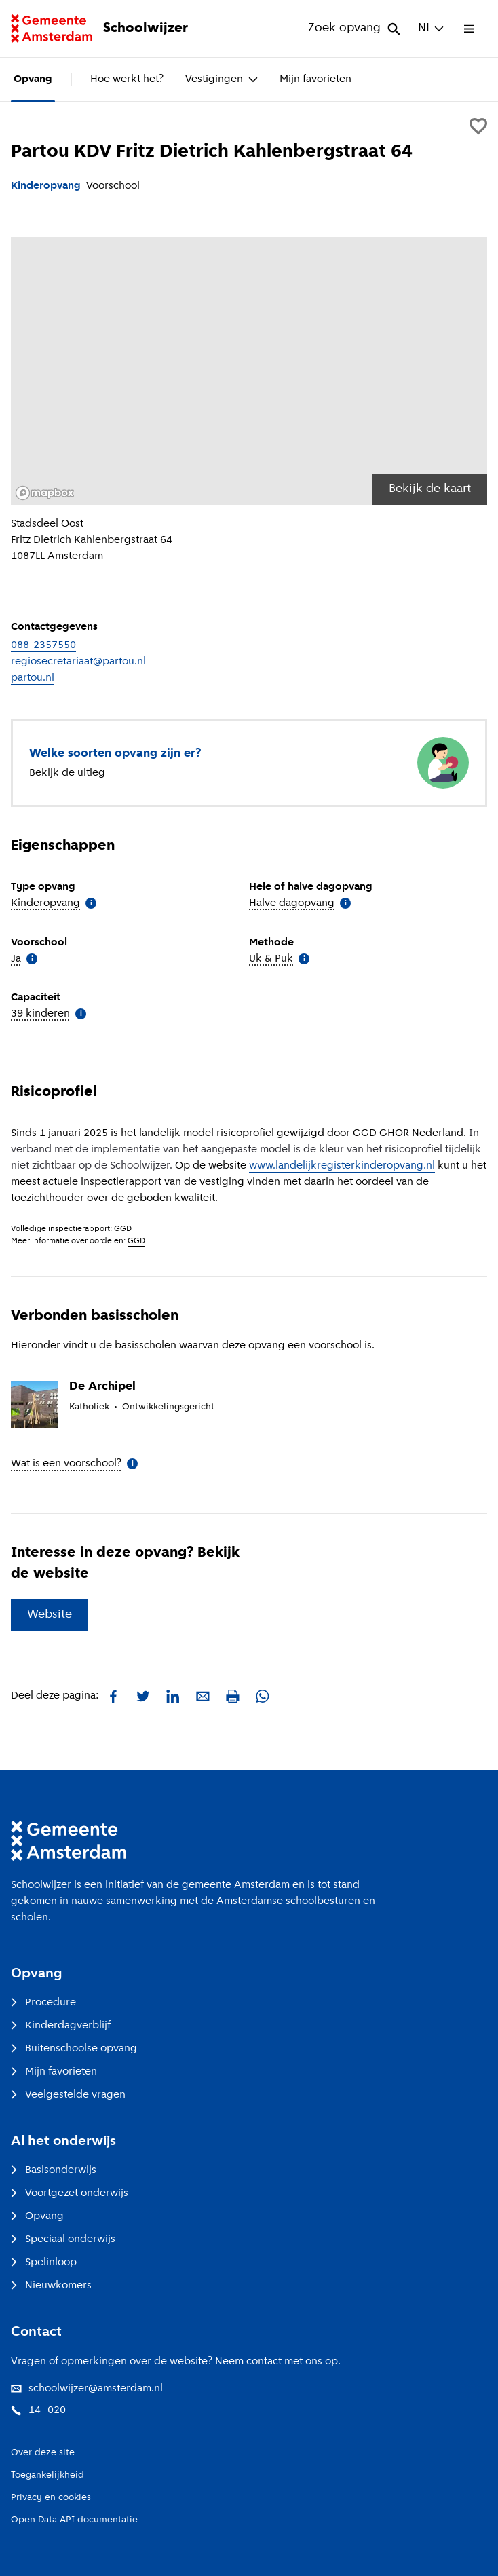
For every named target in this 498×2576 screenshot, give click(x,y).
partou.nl (32, 678)
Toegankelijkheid (47, 2475)
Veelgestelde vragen (68, 2094)
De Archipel (102, 1386)
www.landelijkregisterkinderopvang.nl (342, 1165)
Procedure (43, 2002)
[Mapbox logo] (45, 493)
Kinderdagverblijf (61, 2025)
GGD (123, 1229)
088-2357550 (43, 645)
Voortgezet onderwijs (69, 2193)
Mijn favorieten (315, 79)
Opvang (33, 79)
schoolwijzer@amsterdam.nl (87, 2388)
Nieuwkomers (51, 2285)
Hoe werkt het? (127, 79)
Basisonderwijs (53, 2170)
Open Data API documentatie (74, 2520)
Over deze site (43, 2453)
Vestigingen (221, 79)
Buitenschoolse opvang (74, 2048)
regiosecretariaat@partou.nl (78, 661)
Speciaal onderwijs (63, 2239)
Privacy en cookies (51, 2498)
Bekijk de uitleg (67, 773)
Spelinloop (44, 2262)
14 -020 (38, 2410)
